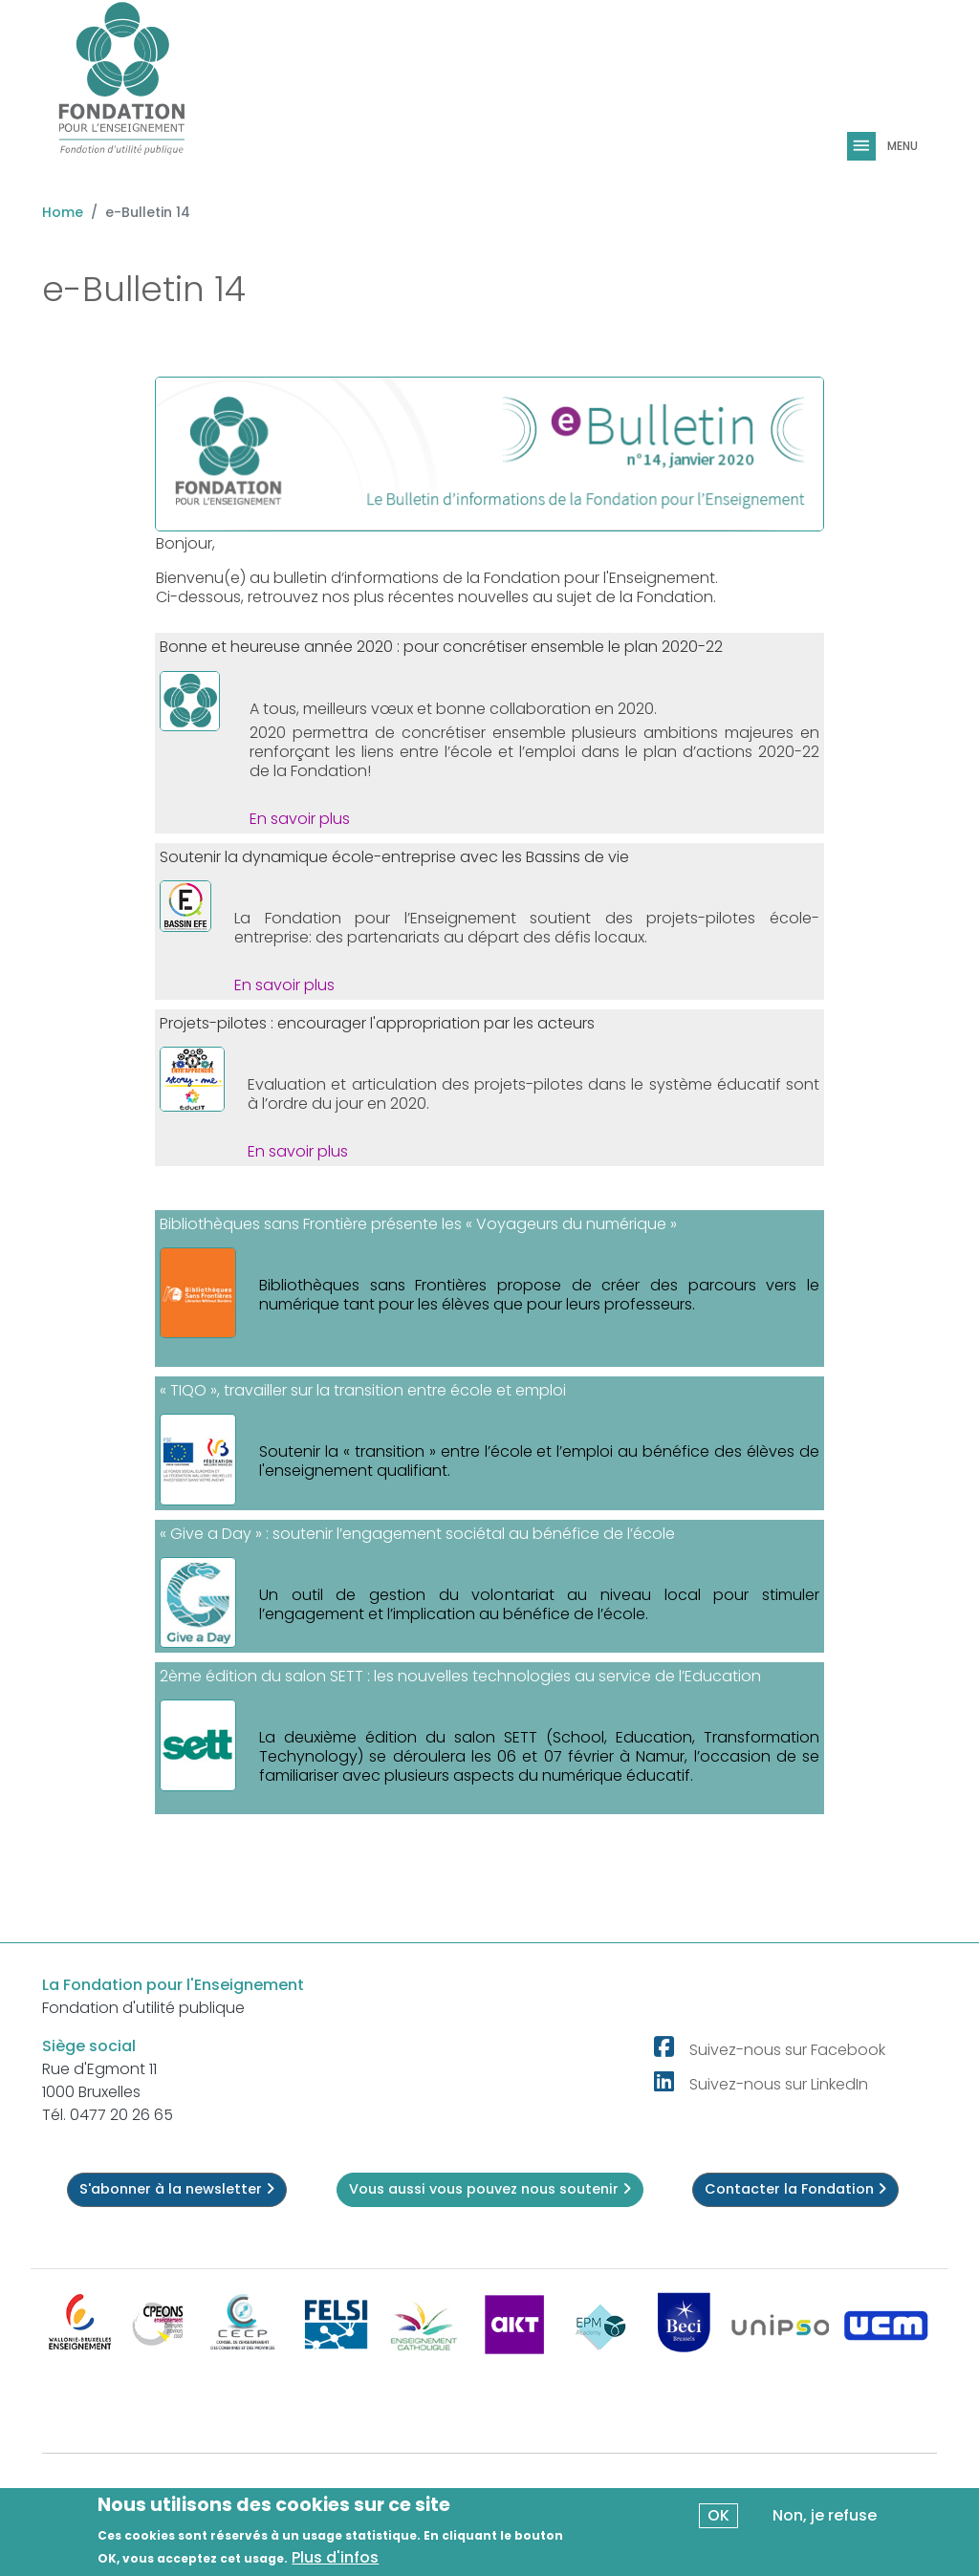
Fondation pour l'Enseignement (599, 578)
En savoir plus (300, 819)
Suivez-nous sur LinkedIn (778, 2084)
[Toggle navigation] (863, 146)
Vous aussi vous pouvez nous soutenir (490, 2188)
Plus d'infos (335, 2558)
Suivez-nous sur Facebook (787, 2050)
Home (62, 212)
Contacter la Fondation (795, 2188)
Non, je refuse (824, 2516)
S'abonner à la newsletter (176, 2188)
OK (718, 2516)
